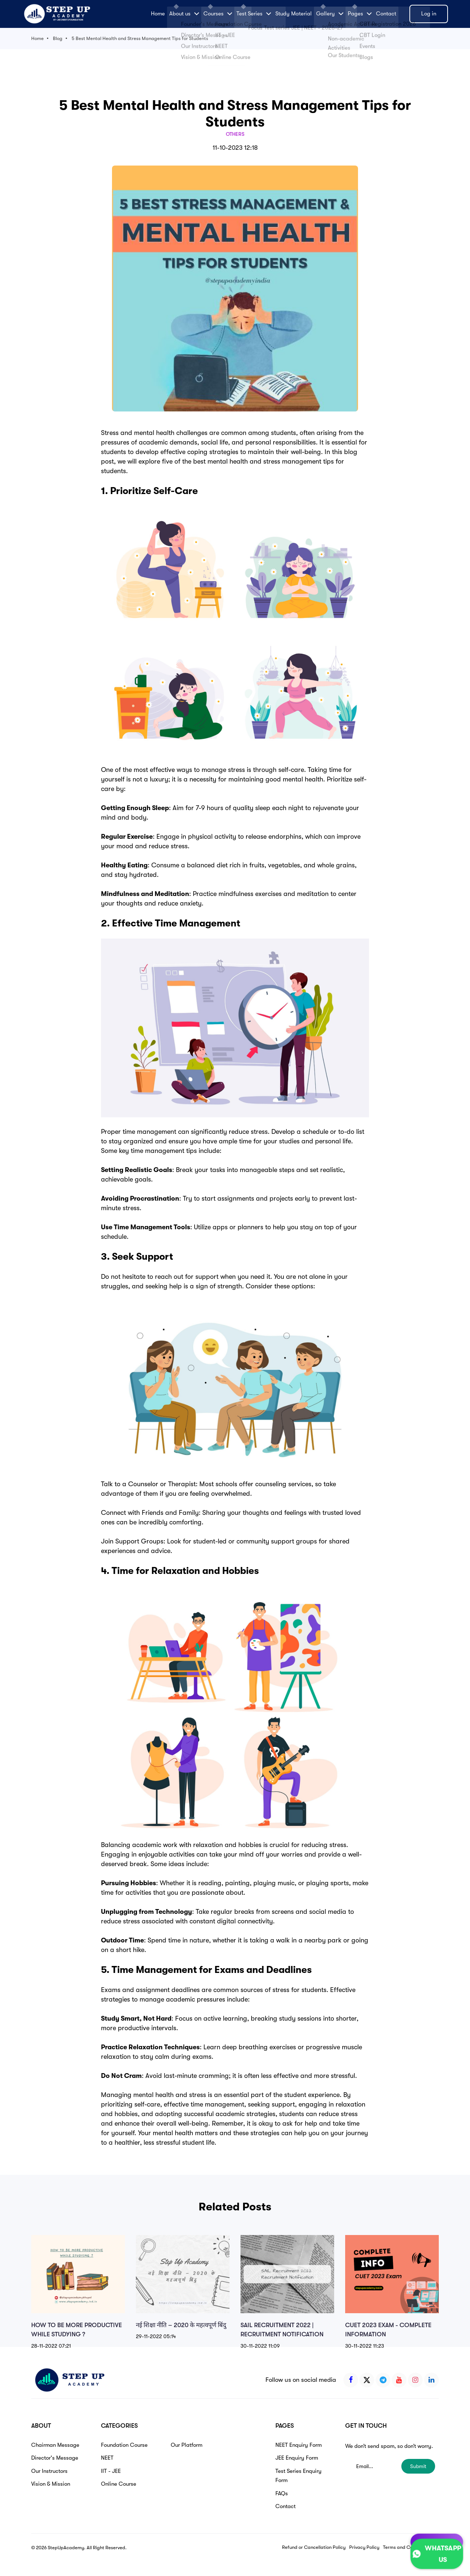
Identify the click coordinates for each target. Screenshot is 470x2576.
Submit (418, 2466)
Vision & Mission (50, 2484)
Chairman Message (55, 2445)
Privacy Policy (364, 2547)
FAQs (281, 2493)
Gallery (329, 13)
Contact (386, 13)
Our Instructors (49, 2471)
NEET (107, 2458)
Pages (360, 13)
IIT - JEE (111, 2471)
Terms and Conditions (406, 2547)
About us (184, 13)
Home (158, 13)
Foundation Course (124, 2445)
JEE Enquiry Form (296, 2458)
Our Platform (186, 2445)
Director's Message (54, 2458)
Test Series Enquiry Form (298, 2476)
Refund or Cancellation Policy (314, 2547)
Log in (428, 13)
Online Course (118, 2484)
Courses (217, 13)
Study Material (293, 13)
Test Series (253, 13)
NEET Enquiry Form (298, 2445)
